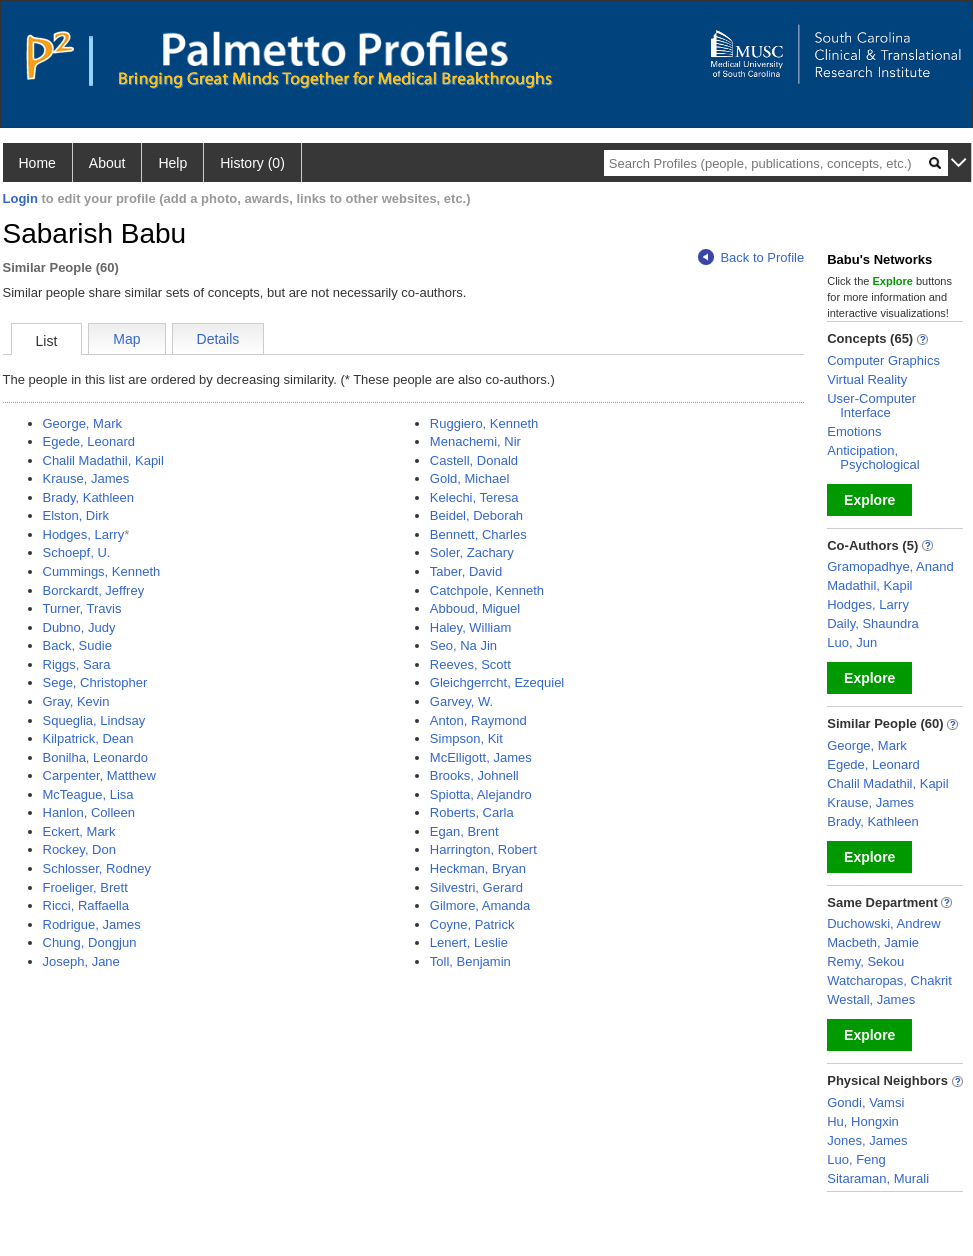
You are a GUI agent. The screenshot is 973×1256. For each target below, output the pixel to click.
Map (126, 339)
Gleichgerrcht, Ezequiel (497, 682)
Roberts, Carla (472, 812)
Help (172, 163)
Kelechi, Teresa (474, 497)
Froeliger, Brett (85, 887)
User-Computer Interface (871, 405)
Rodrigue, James (92, 924)
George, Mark (82, 423)
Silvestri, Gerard (476, 887)
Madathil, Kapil (869, 585)
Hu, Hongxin (863, 1121)
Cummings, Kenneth (102, 571)
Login (20, 198)
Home (37, 163)
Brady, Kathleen (89, 497)
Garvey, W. (461, 701)
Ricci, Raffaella (86, 905)
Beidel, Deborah (476, 515)
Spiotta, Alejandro (481, 794)
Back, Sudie (77, 645)
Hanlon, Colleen (89, 812)
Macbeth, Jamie (873, 942)
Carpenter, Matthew (99, 775)
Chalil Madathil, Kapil (103, 460)
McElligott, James (481, 757)
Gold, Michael (469, 478)
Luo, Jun (852, 642)
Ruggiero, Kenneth (484, 423)
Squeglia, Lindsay (94, 720)
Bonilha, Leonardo (96, 757)
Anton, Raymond (478, 720)
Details (218, 339)
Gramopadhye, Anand (890, 566)
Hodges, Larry (84, 534)
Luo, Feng (856, 1159)
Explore (869, 500)
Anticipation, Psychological (873, 457)
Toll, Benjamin (470, 961)
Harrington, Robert (483, 849)
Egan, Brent (464, 831)
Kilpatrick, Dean (88, 738)
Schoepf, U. (77, 552)
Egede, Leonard (89, 441)
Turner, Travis (82, 608)
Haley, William (470, 627)
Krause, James (86, 478)
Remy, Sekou (865, 961)
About (107, 163)
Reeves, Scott (470, 664)
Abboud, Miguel (475, 608)
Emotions (854, 431)
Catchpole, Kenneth (487, 590)
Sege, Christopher (95, 682)
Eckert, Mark (79, 831)
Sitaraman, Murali (878, 1178)
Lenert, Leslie (469, 942)
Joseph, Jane (81, 961)
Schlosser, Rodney (97, 868)
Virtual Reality (867, 379)
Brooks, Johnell (474, 775)
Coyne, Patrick (472, 924)
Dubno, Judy (79, 627)
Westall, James (871, 999)
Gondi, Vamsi (865, 1102)
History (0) (252, 163)
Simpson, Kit (466, 738)
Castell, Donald (474, 460)
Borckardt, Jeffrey (94, 590)
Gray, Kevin (76, 701)
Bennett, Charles (478, 534)
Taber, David (466, 571)
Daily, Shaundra (873, 623)
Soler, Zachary (472, 552)
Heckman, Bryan (478, 868)
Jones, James (867, 1140)
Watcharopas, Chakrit (889, 980)
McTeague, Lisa (88, 794)
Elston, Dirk (76, 515)
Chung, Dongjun (90, 942)
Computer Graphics (883, 360)
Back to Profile (751, 257)
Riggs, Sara (77, 664)
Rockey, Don (79, 849)
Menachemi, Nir (475, 441)
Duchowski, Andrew (883, 923)
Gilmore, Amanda (480, 905)
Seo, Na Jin (463, 645)
